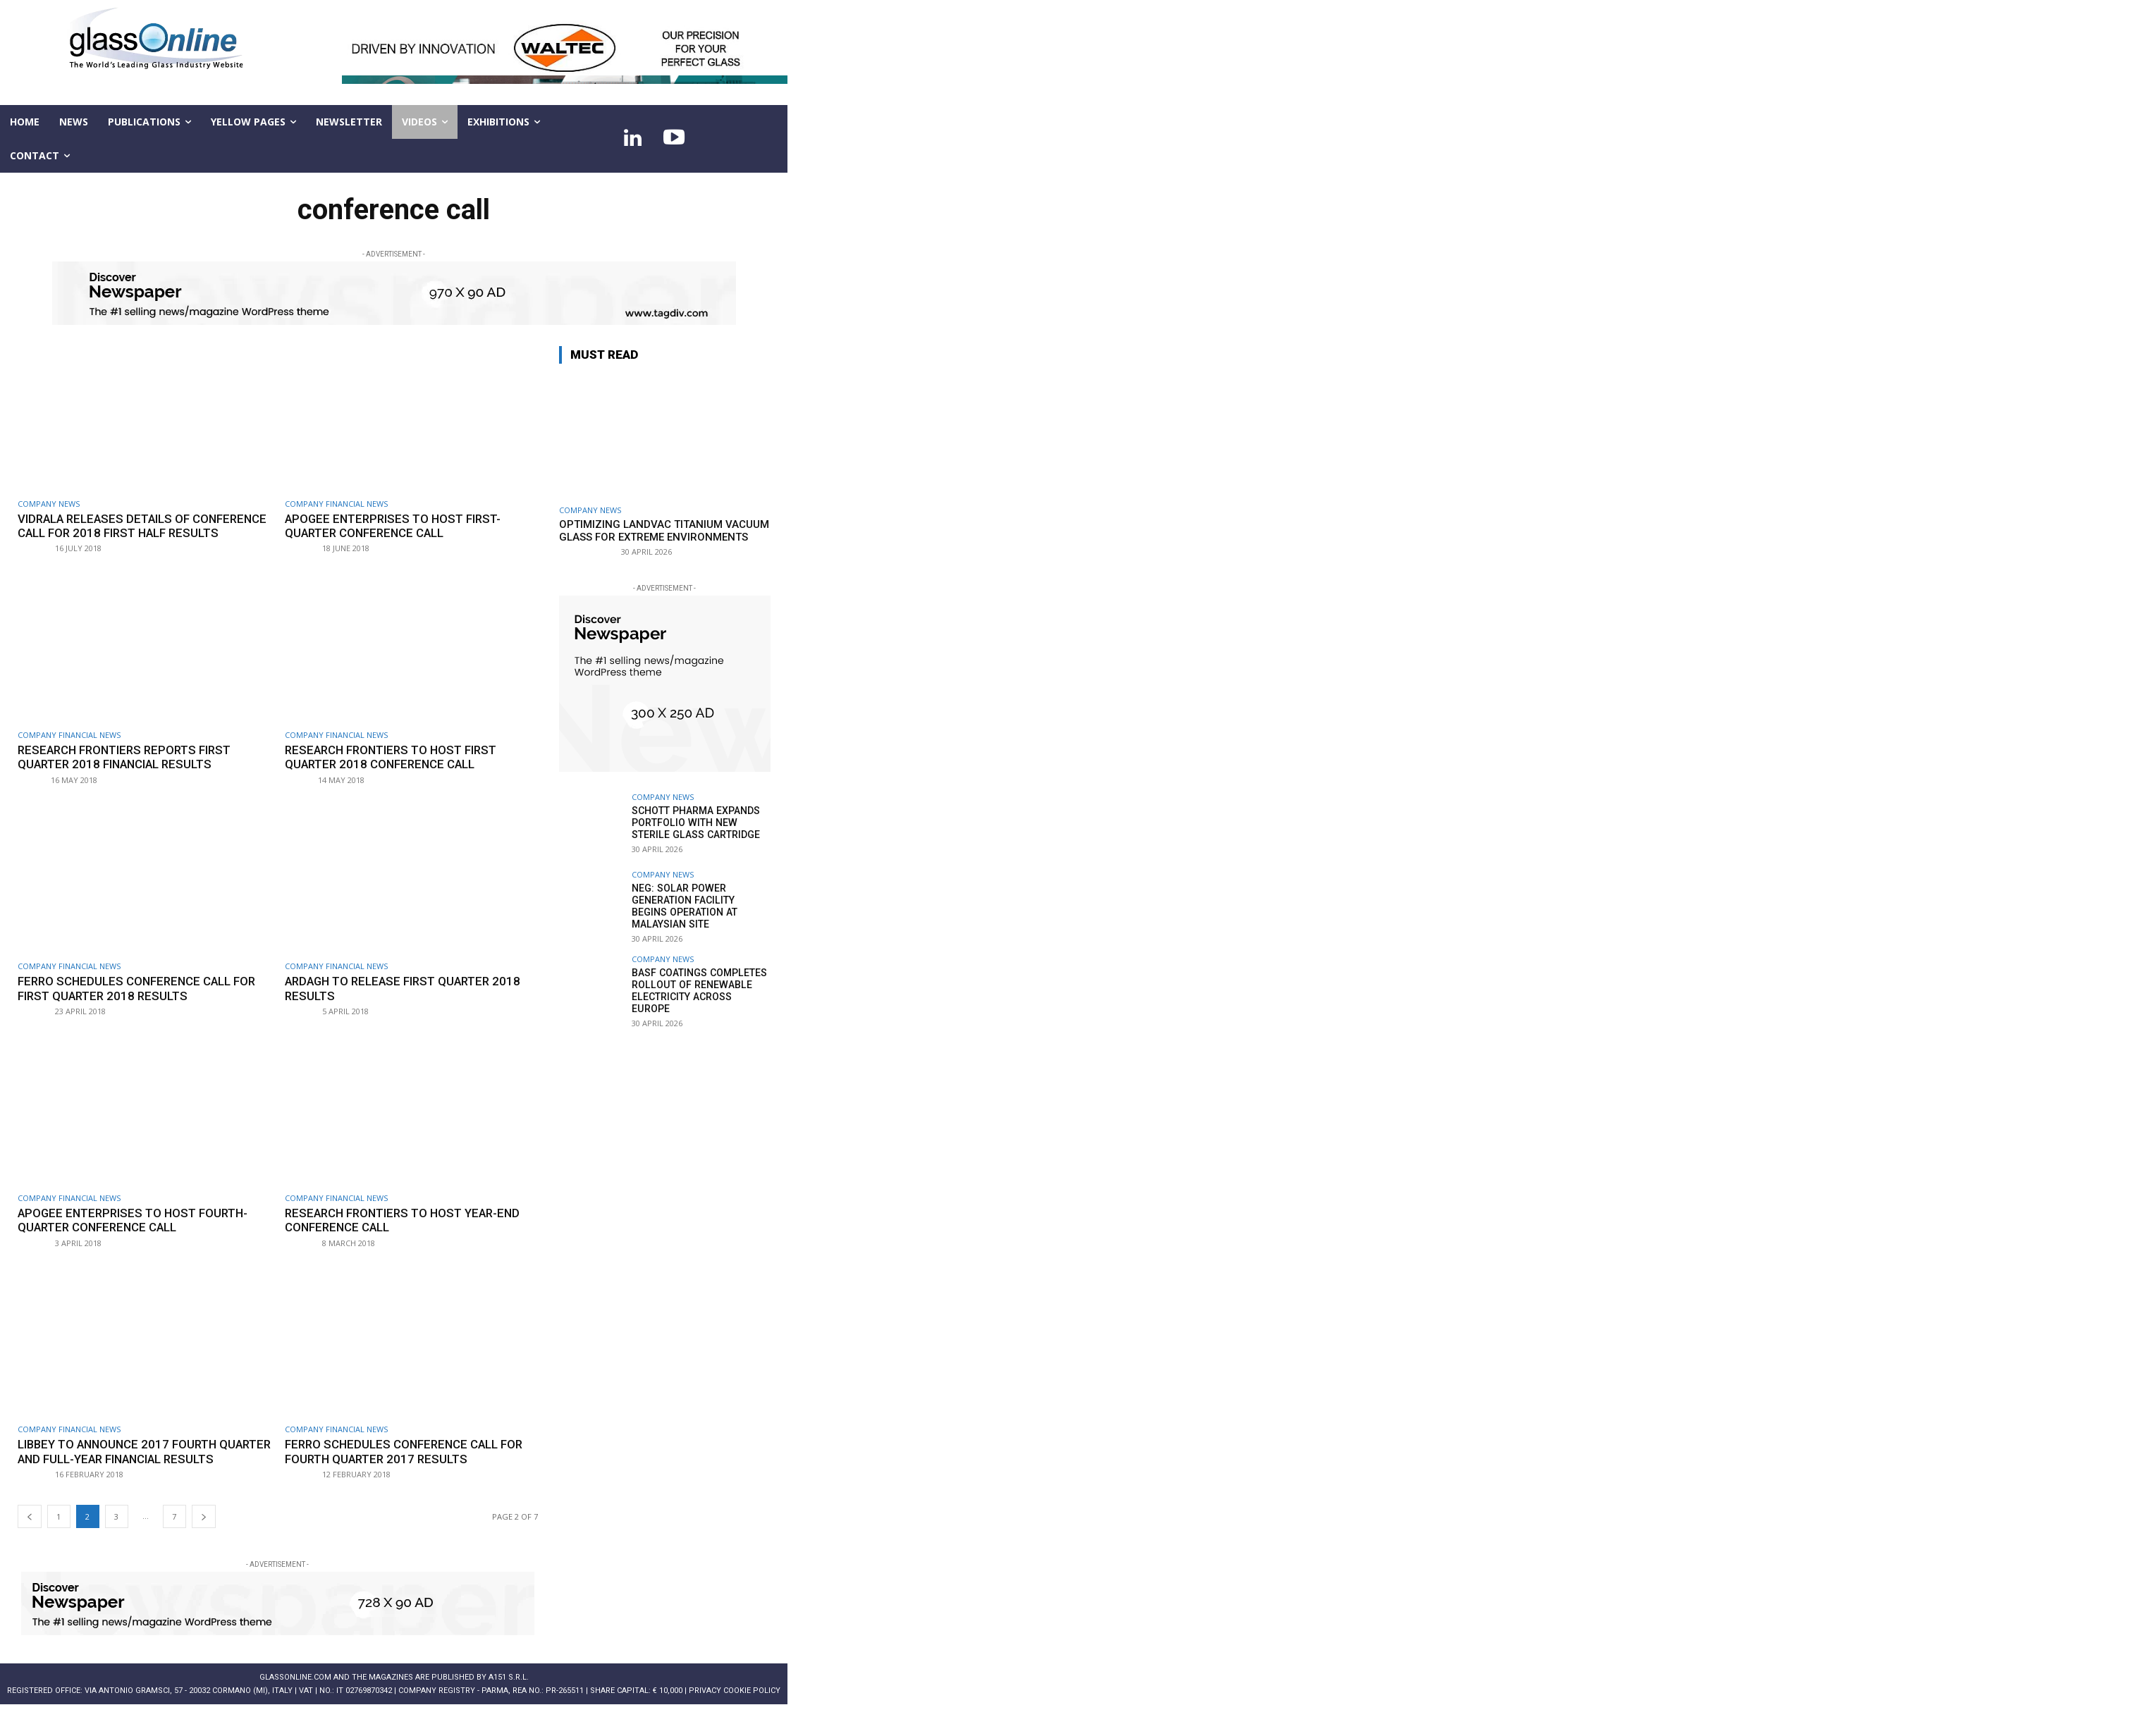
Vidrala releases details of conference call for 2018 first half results (133, 533)
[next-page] (204, 1545)
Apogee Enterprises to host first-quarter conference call (396, 526)
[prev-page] (30, 1545)
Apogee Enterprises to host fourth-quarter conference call (137, 1234)
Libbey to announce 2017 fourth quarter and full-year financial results (120, 1473)
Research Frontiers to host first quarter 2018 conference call (395, 771)
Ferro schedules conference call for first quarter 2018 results (139, 1003)
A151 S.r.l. (509, 1706)
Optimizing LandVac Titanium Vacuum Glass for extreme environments (664, 530)
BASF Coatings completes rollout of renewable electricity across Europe (701, 984)
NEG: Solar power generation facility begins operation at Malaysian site (701, 905)
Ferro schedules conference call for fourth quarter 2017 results (406, 1466)
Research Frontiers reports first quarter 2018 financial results (129, 771)
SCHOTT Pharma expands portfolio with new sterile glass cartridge (695, 822)
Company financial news (336, 503)
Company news (49, 503)
